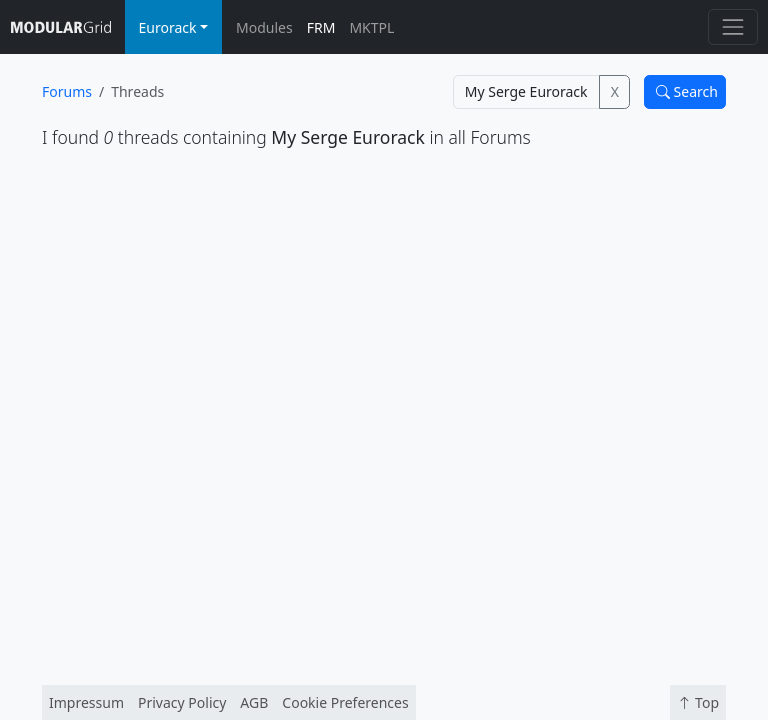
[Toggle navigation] (732, 26)
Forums (67, 91)
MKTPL (371, 27)
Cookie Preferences (345, 702)
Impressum (86, 702)
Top (698, 702)
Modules (264, 27)
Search (687, 91)
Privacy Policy (182, 702)
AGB (254, 702)
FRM (321, 27)
